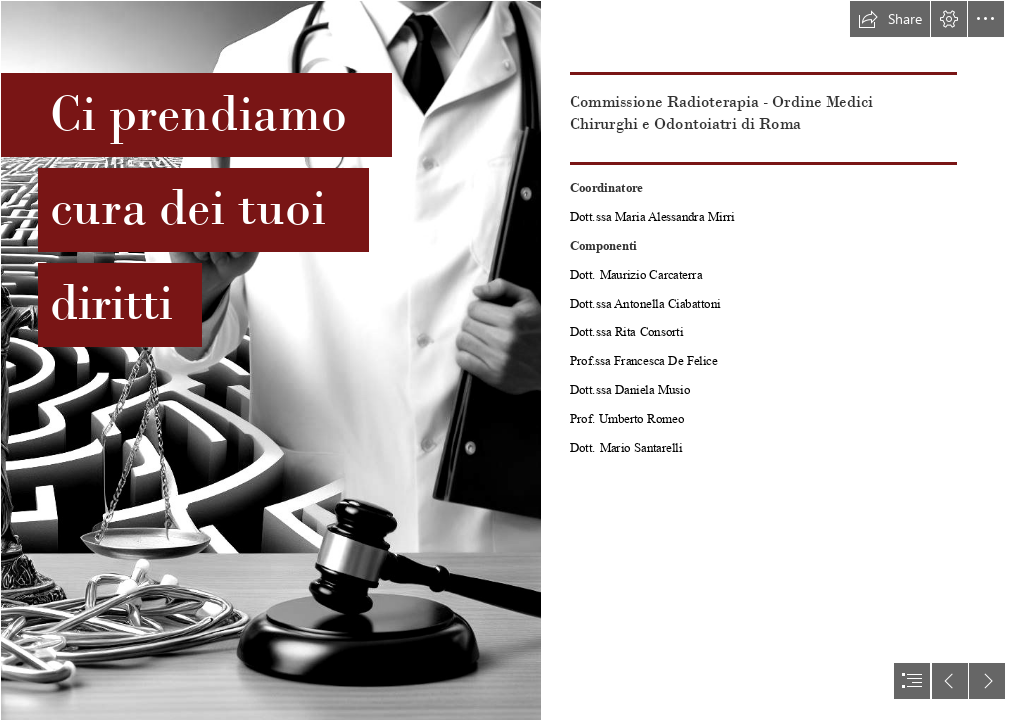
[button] (890, 19)
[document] (512, 360)
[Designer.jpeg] (270, 360)
